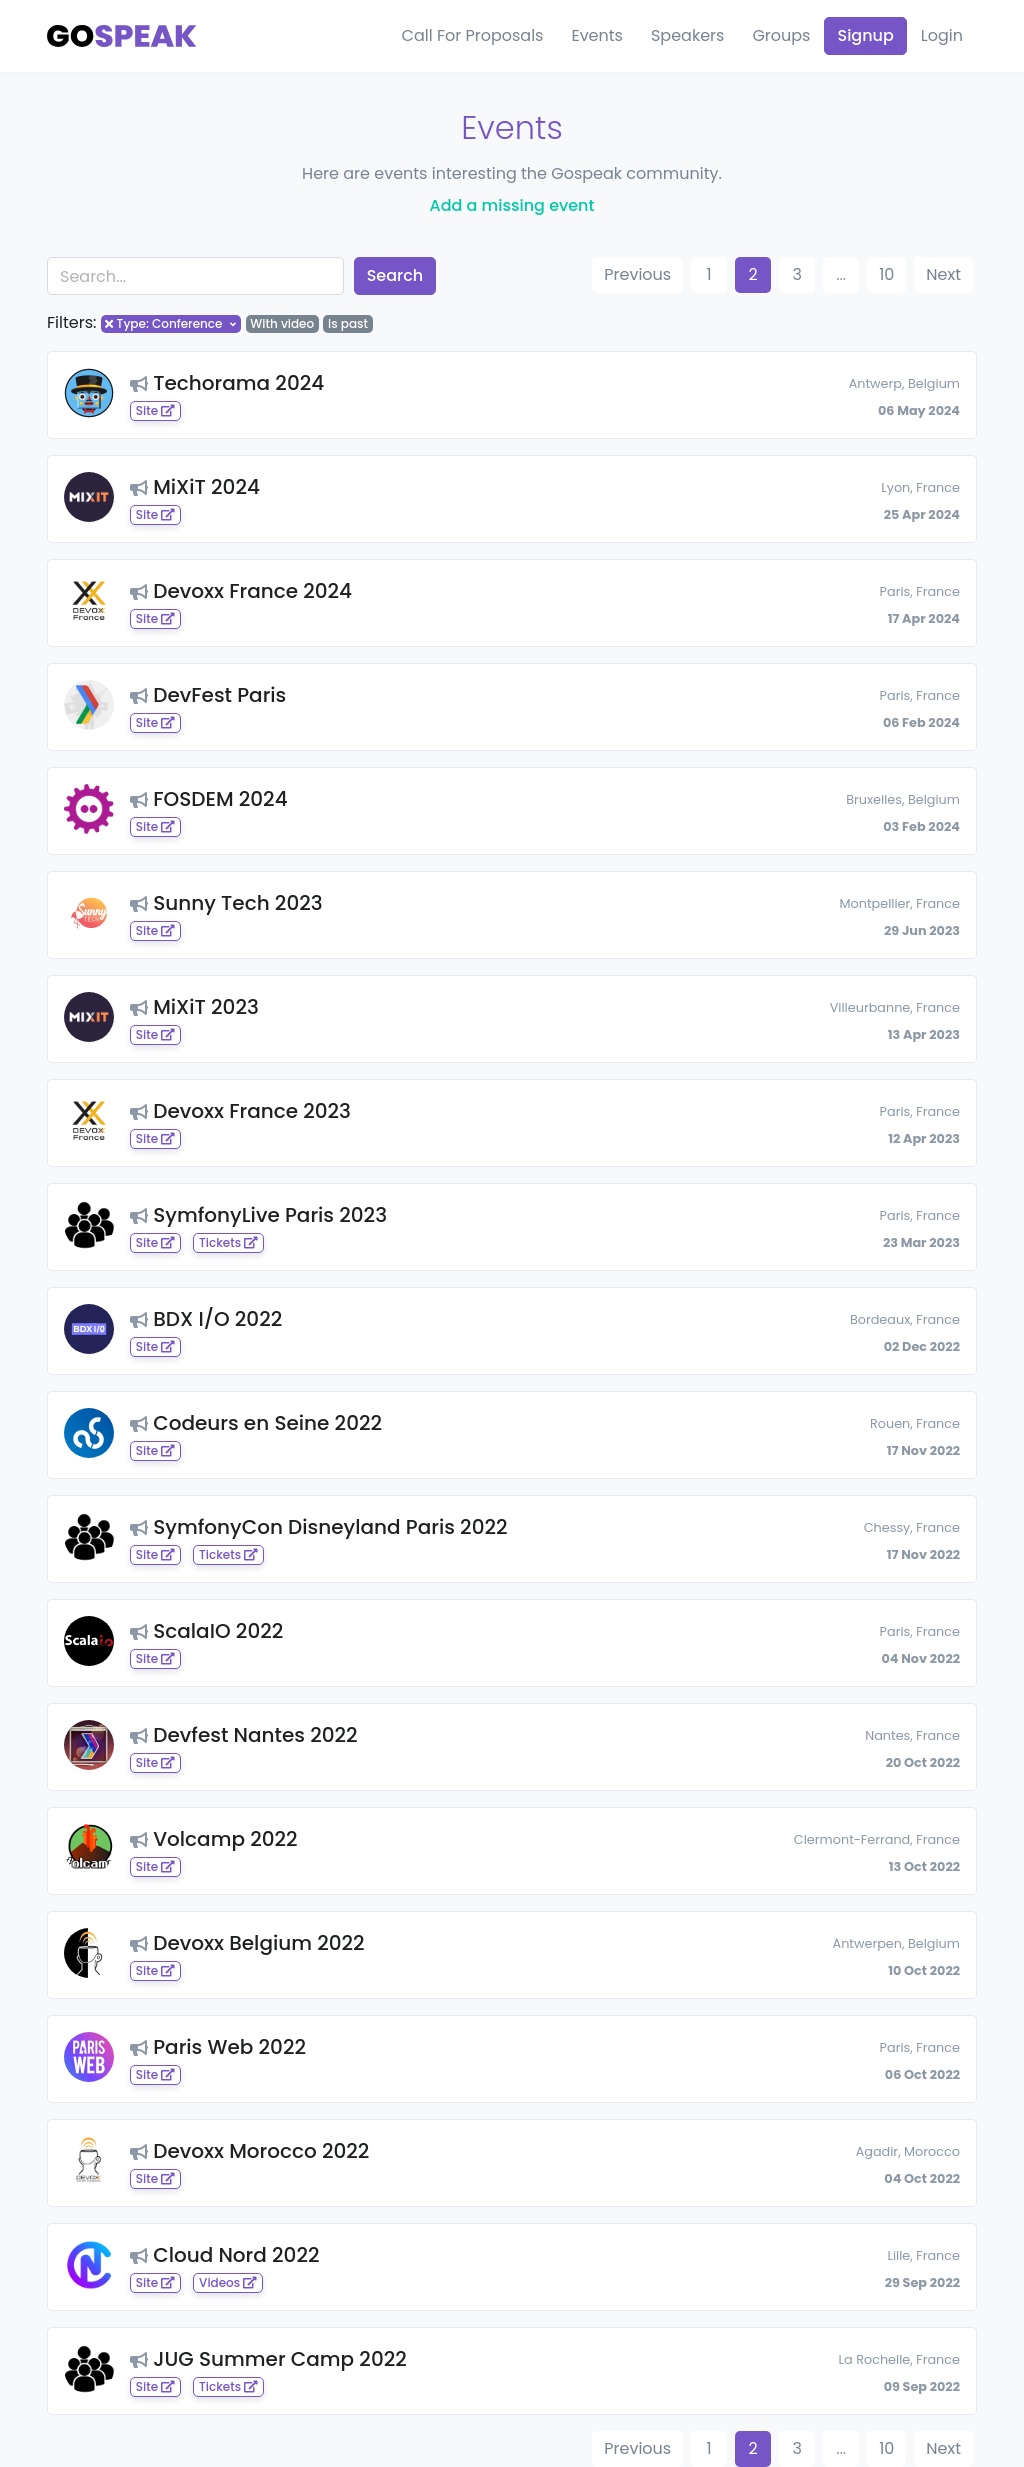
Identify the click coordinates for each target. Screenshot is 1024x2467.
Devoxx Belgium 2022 (247, 1943)
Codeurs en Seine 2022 (256, 1423)
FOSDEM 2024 (209, 799)
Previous (637, 274)
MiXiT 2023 (194, 1007)
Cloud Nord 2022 (225, 2255)
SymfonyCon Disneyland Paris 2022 (319, 1527)
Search (395, 275)
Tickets (228, 1242)
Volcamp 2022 (214, 1839)
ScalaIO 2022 (206, 1631)
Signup (865, 35)
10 (886, 274)
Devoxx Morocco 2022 (249, 2151)
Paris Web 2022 (218, 2047)
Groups (781, 35)
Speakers (687, 35)
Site (155, 410)
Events (597, 35)
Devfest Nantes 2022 (244, 1735)
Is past (348, 323)
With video (282, 323)
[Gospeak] (122, 36)
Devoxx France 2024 (241, 591)
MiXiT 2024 (195, 487)
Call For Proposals (473, 35)
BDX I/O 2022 (206, 1319)
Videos (228, 2282)
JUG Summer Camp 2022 (268, 2359)
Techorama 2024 (227, 383)
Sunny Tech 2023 (226, 903)
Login (942, 35)
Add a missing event (512, 205)
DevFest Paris (208, 695)
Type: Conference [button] (170, 323)
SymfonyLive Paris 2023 (258, 1215)
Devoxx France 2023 (240, 1111)
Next (943, 274)
